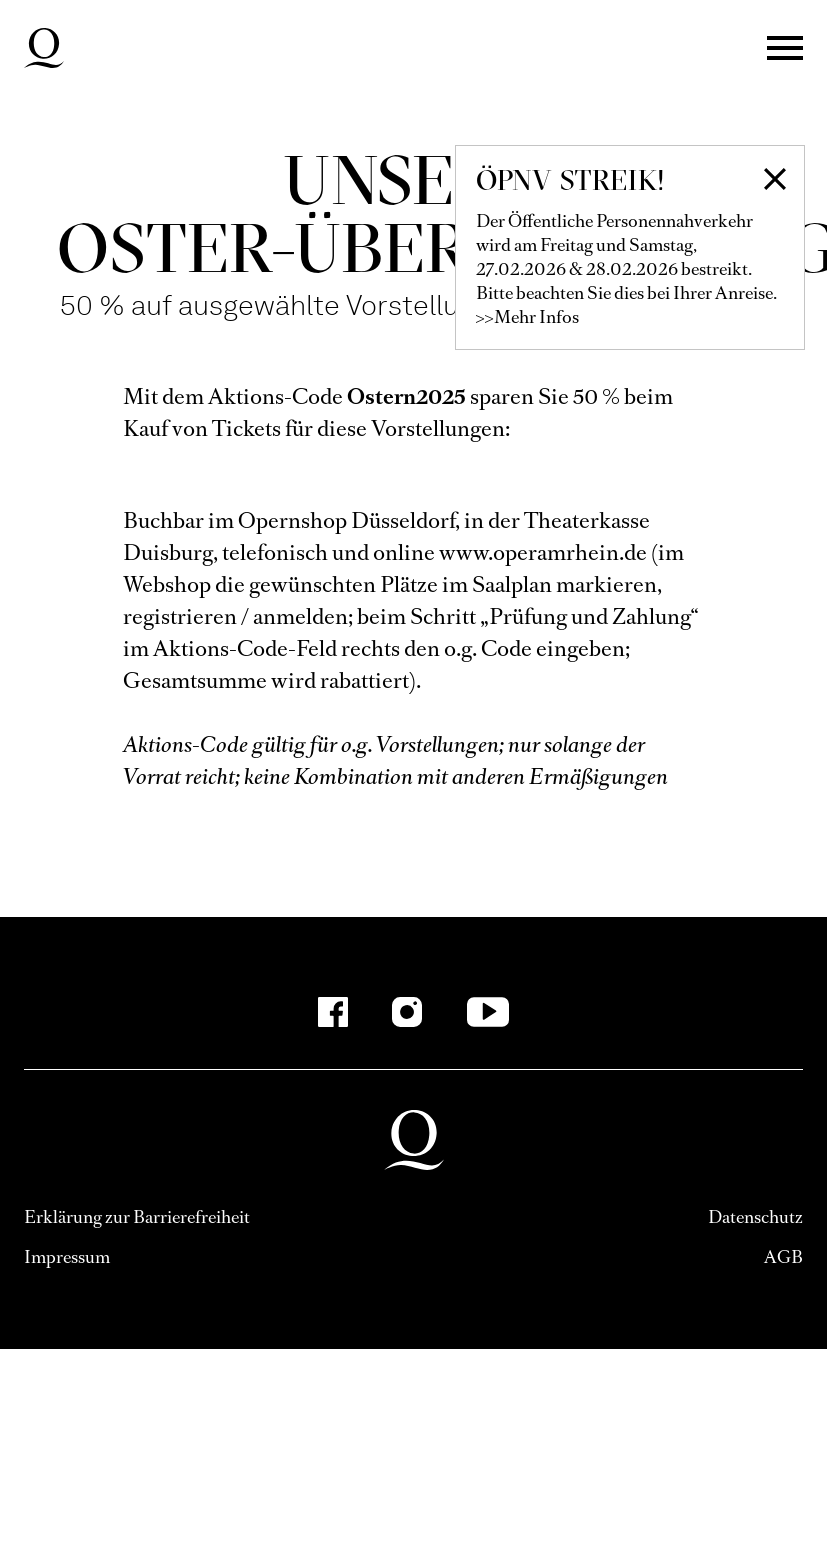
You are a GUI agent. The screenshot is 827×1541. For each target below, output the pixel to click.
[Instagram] (407, 1012)
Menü (785, 48)
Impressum (67, 1257)
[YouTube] (487, 1012)
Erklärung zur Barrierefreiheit (137, 1217)
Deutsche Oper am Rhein (44, 48)
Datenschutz (755, 1217)
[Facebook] (333, 1012)
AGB (783, 1257)
